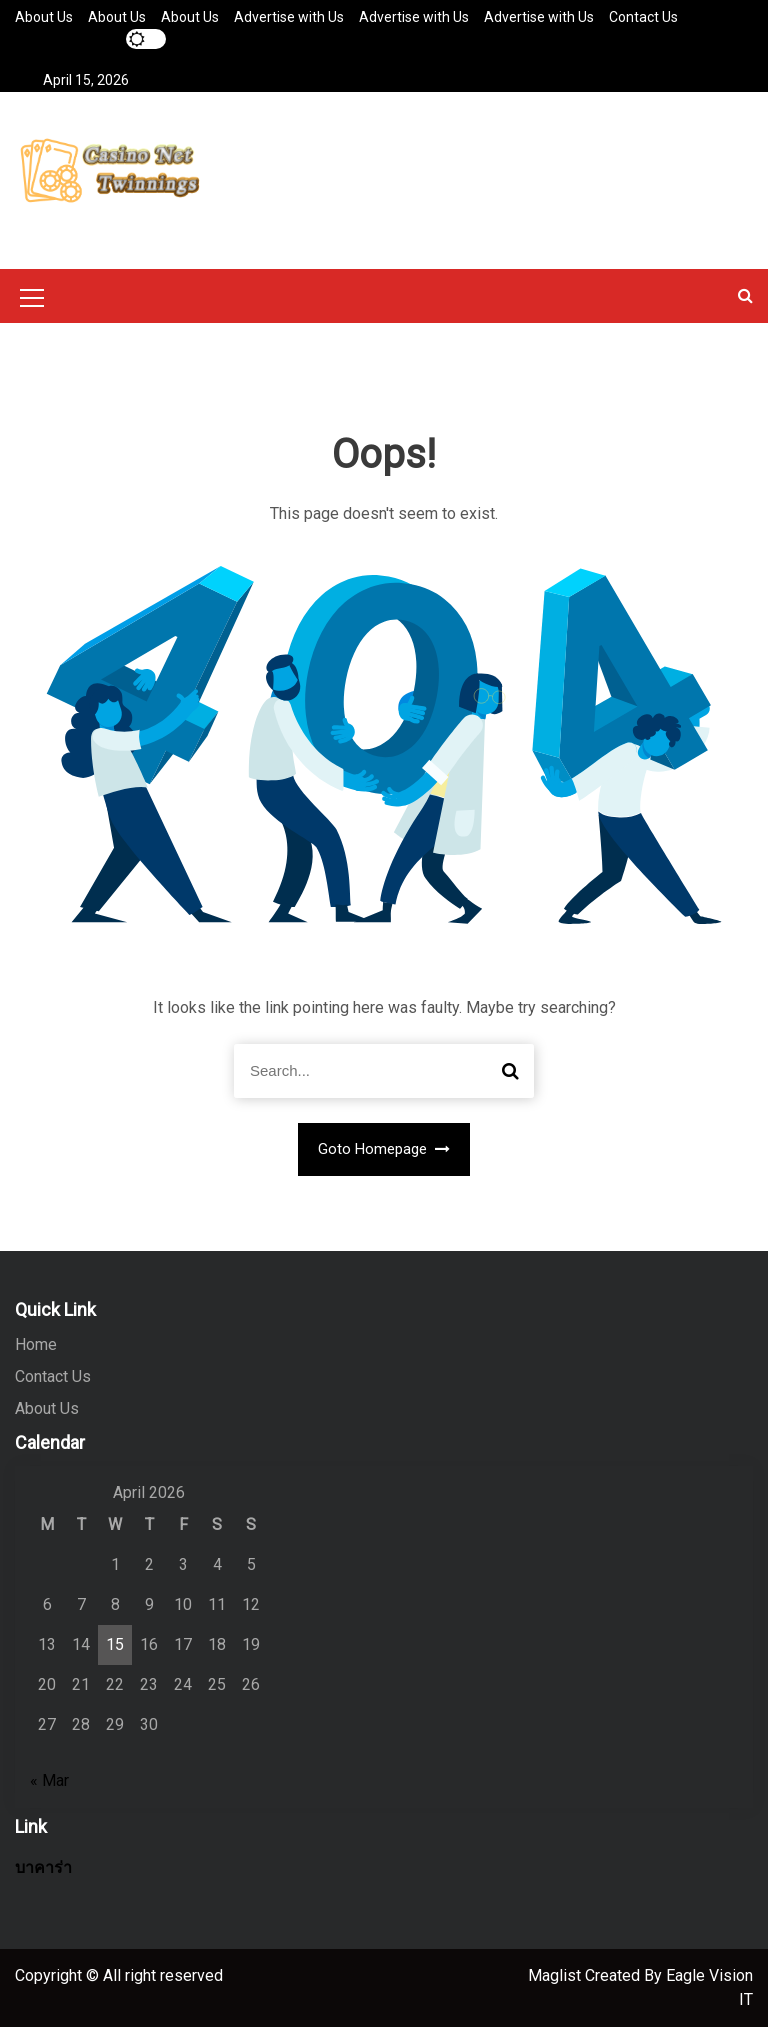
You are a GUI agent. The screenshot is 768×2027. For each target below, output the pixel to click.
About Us (44, 17)
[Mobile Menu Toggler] (32, 301)
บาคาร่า (43, 1867)
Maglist (556, 1975)
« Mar (49, 1780)
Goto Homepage (384, 1149)
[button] (745, 295)
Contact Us (643, 17)
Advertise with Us (289, 17)
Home (36, 1344)
